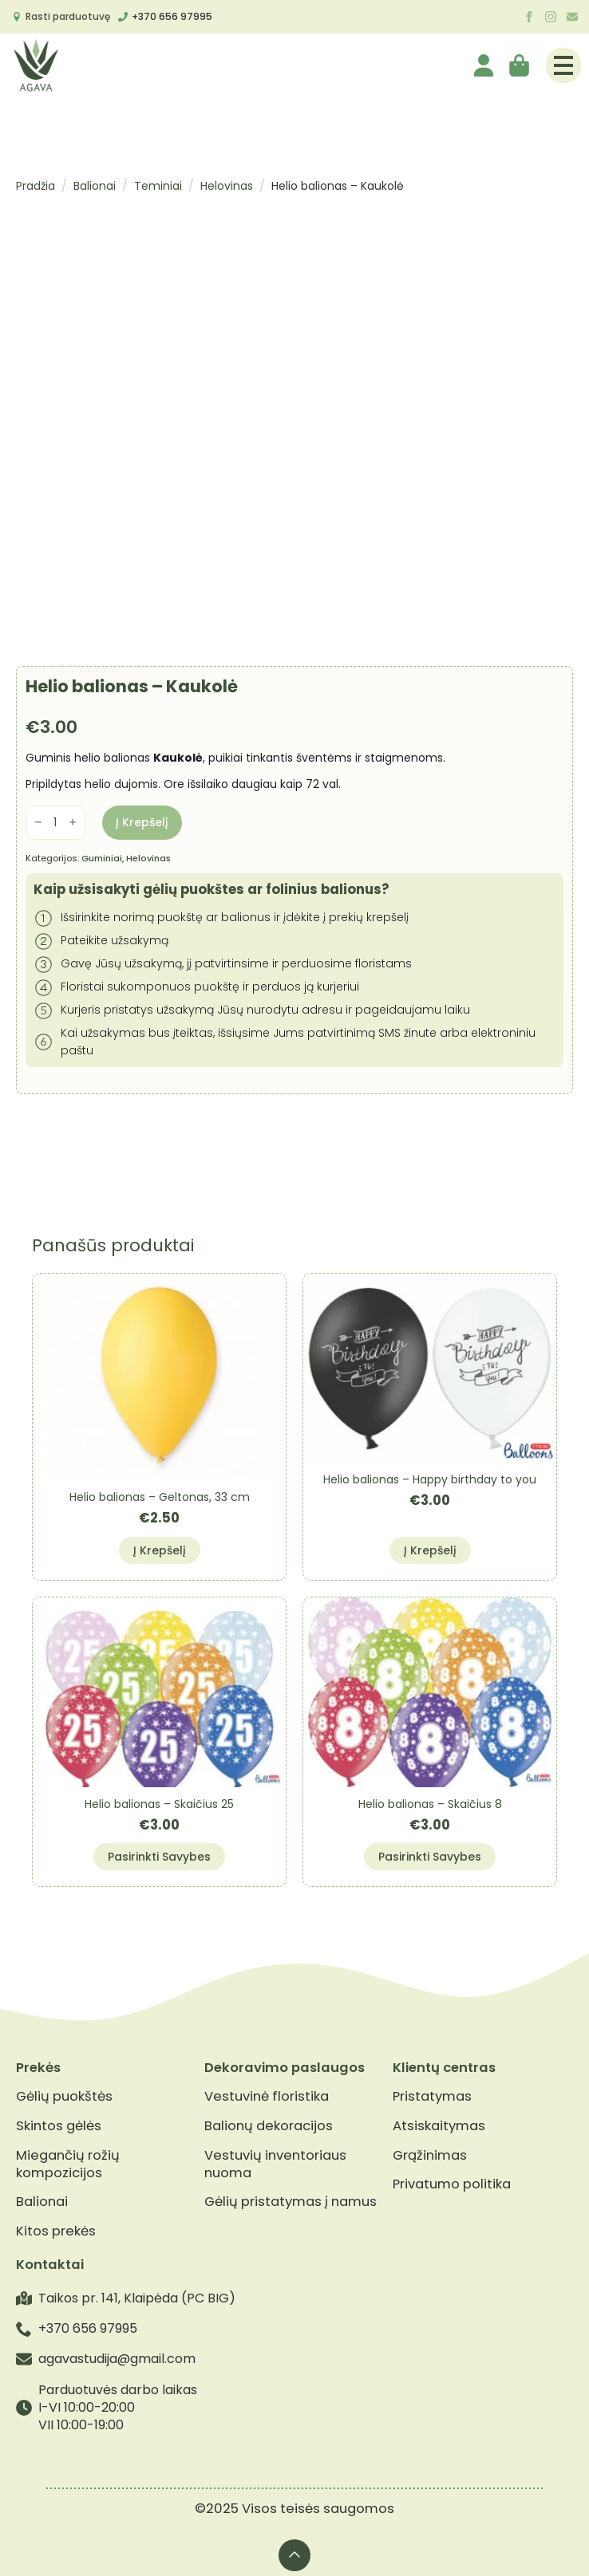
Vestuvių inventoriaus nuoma (275, 2164)
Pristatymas (432, 2096)
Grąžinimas (430, 2155)
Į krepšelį (142, 822)
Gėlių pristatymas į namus (290, 2202)
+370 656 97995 (172, 16)
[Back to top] (294, 2555)
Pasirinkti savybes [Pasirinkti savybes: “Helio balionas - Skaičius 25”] (159, 1857)
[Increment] (72, 822)
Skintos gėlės (58, 2126)
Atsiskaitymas (439, 2126)
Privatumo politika (452, 2184)
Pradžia (35, 186)
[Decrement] (38, 822)
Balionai (94, 186)
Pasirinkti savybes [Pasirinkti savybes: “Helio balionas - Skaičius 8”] (429, 1857)
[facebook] (529, 17)
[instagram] (550, 17)
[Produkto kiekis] (55, 822)
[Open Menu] (563, 65)
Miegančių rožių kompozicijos (68, 2164)
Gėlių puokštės (64, 2096)
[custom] (572, 17)
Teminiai (158, 186)
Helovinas (226, 186)
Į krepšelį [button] (159, 1550)
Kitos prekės (56, 2231)
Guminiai (101, 858)
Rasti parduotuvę (68, 16)
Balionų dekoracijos (268, 2126)
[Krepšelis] (520, 65)
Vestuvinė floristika (266, 2096)
